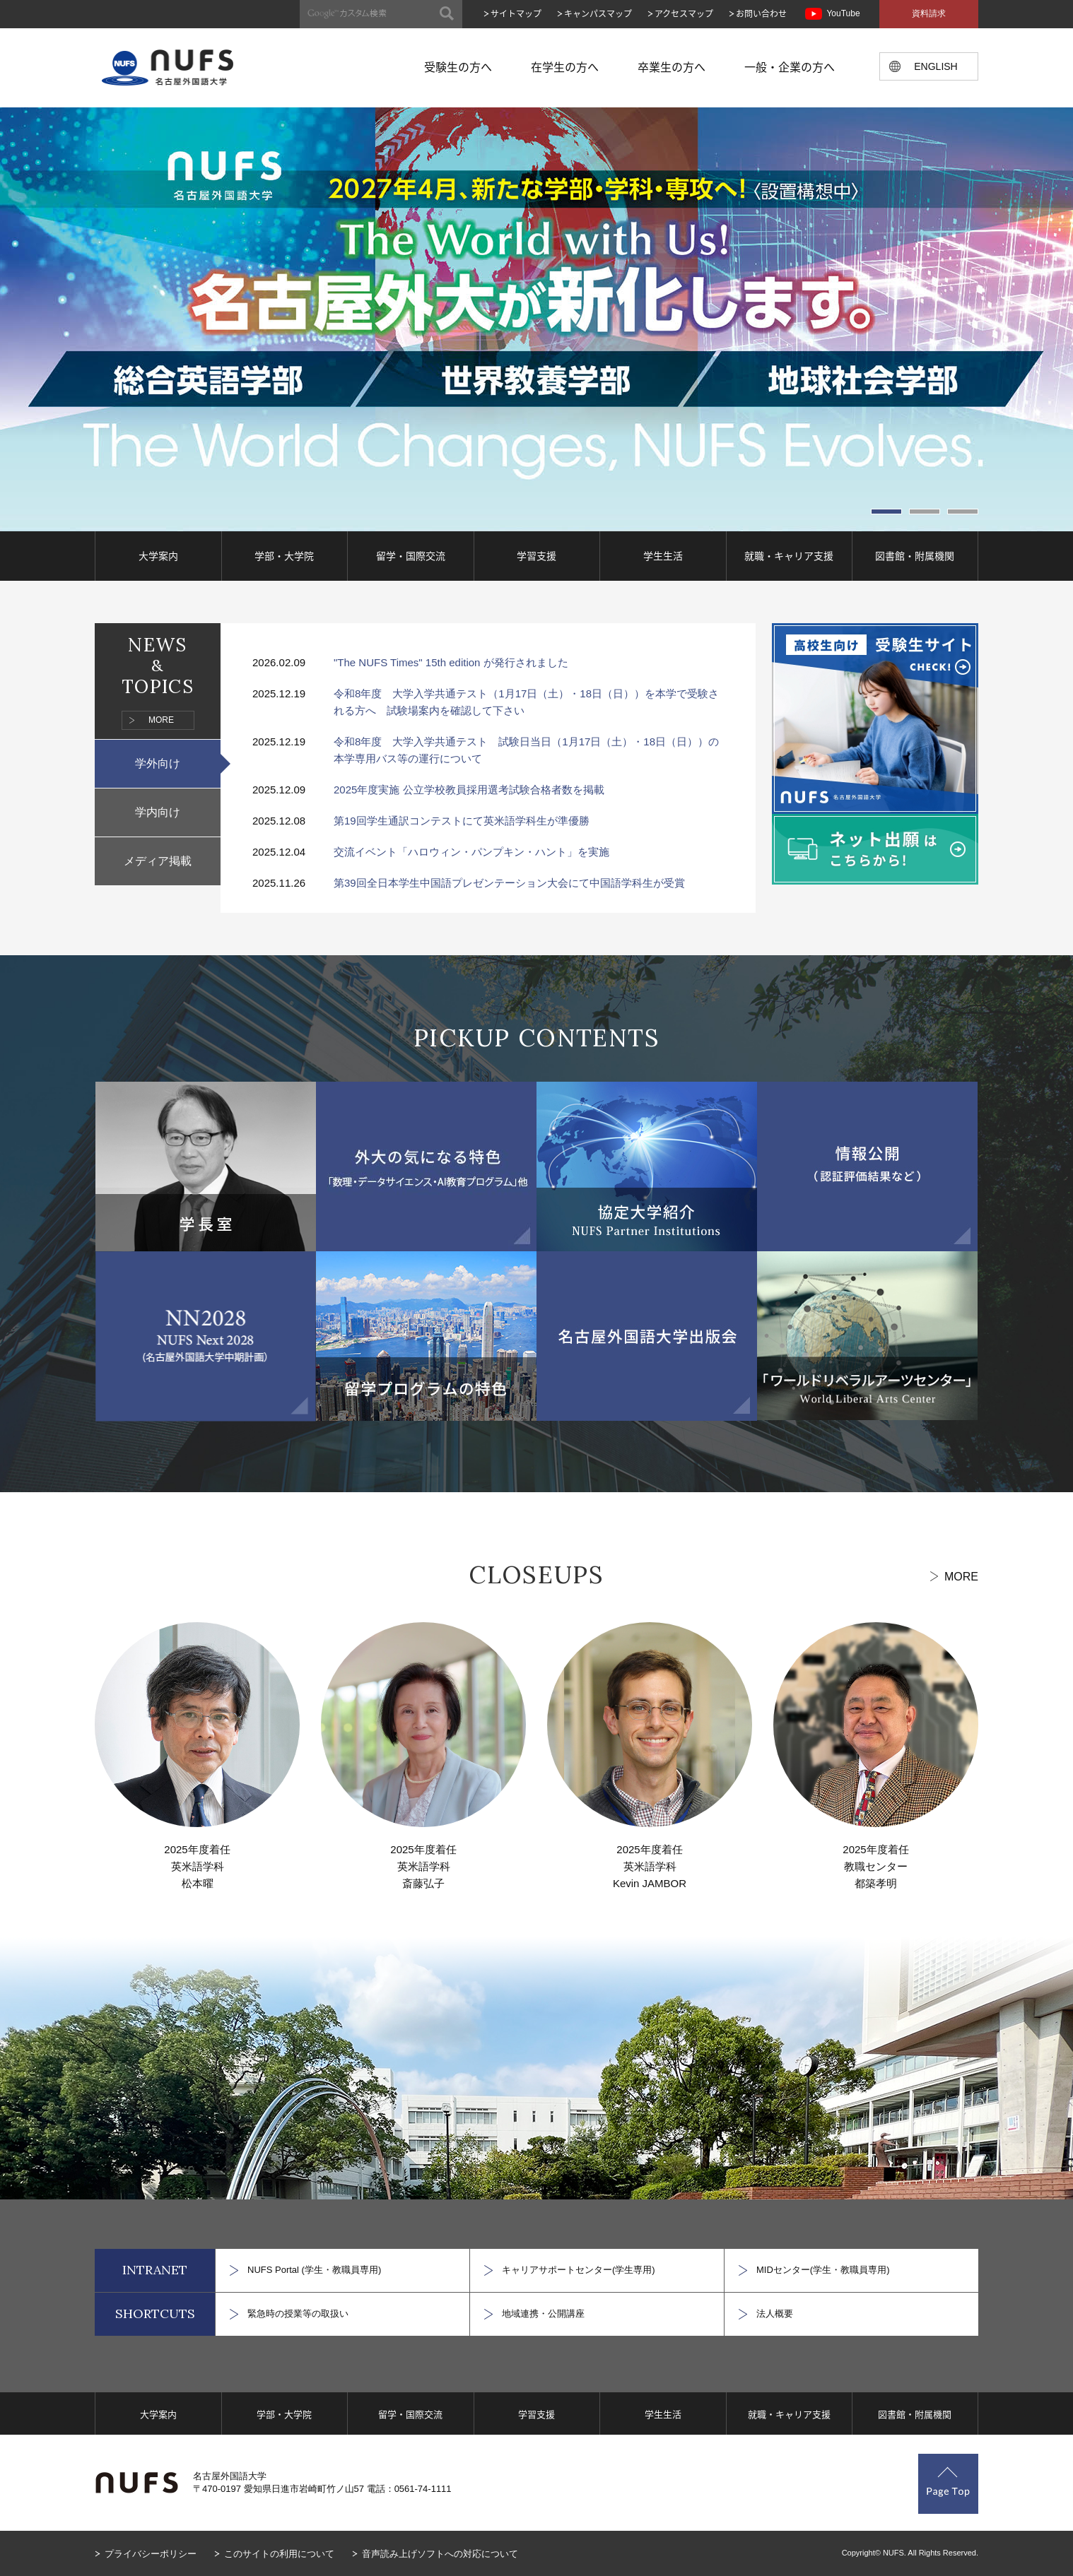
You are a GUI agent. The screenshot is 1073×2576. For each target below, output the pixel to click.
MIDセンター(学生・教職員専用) (823, 2269)
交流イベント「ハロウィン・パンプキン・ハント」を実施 (471, 852)
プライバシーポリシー (151, 2553)
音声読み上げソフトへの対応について (440, 2553)
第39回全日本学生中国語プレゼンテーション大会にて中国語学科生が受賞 (509, 883)
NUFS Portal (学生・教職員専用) (314, 2269)
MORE (161, 720)
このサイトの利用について (279, 2553)
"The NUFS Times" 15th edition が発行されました (451, 662)
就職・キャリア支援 (788, 555)
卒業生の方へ (671, 66)
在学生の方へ (565, 66)
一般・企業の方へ (789, 66)
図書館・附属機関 (914, 555)
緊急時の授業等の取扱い (297, 2313)
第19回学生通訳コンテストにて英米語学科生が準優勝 (462, 821)
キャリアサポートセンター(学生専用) (578, 2269)
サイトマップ (516, 13)
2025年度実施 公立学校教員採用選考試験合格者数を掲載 (469, 790)
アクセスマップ (684, 13)
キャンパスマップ (598, 13)
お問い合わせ (761, 13)
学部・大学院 (284, 555)
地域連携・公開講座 (543, 2313)
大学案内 (158, 555)
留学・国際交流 (410, 555)
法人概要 (774, 2313)
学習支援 (536, 555)
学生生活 (663, 555)
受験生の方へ (458, 66)
